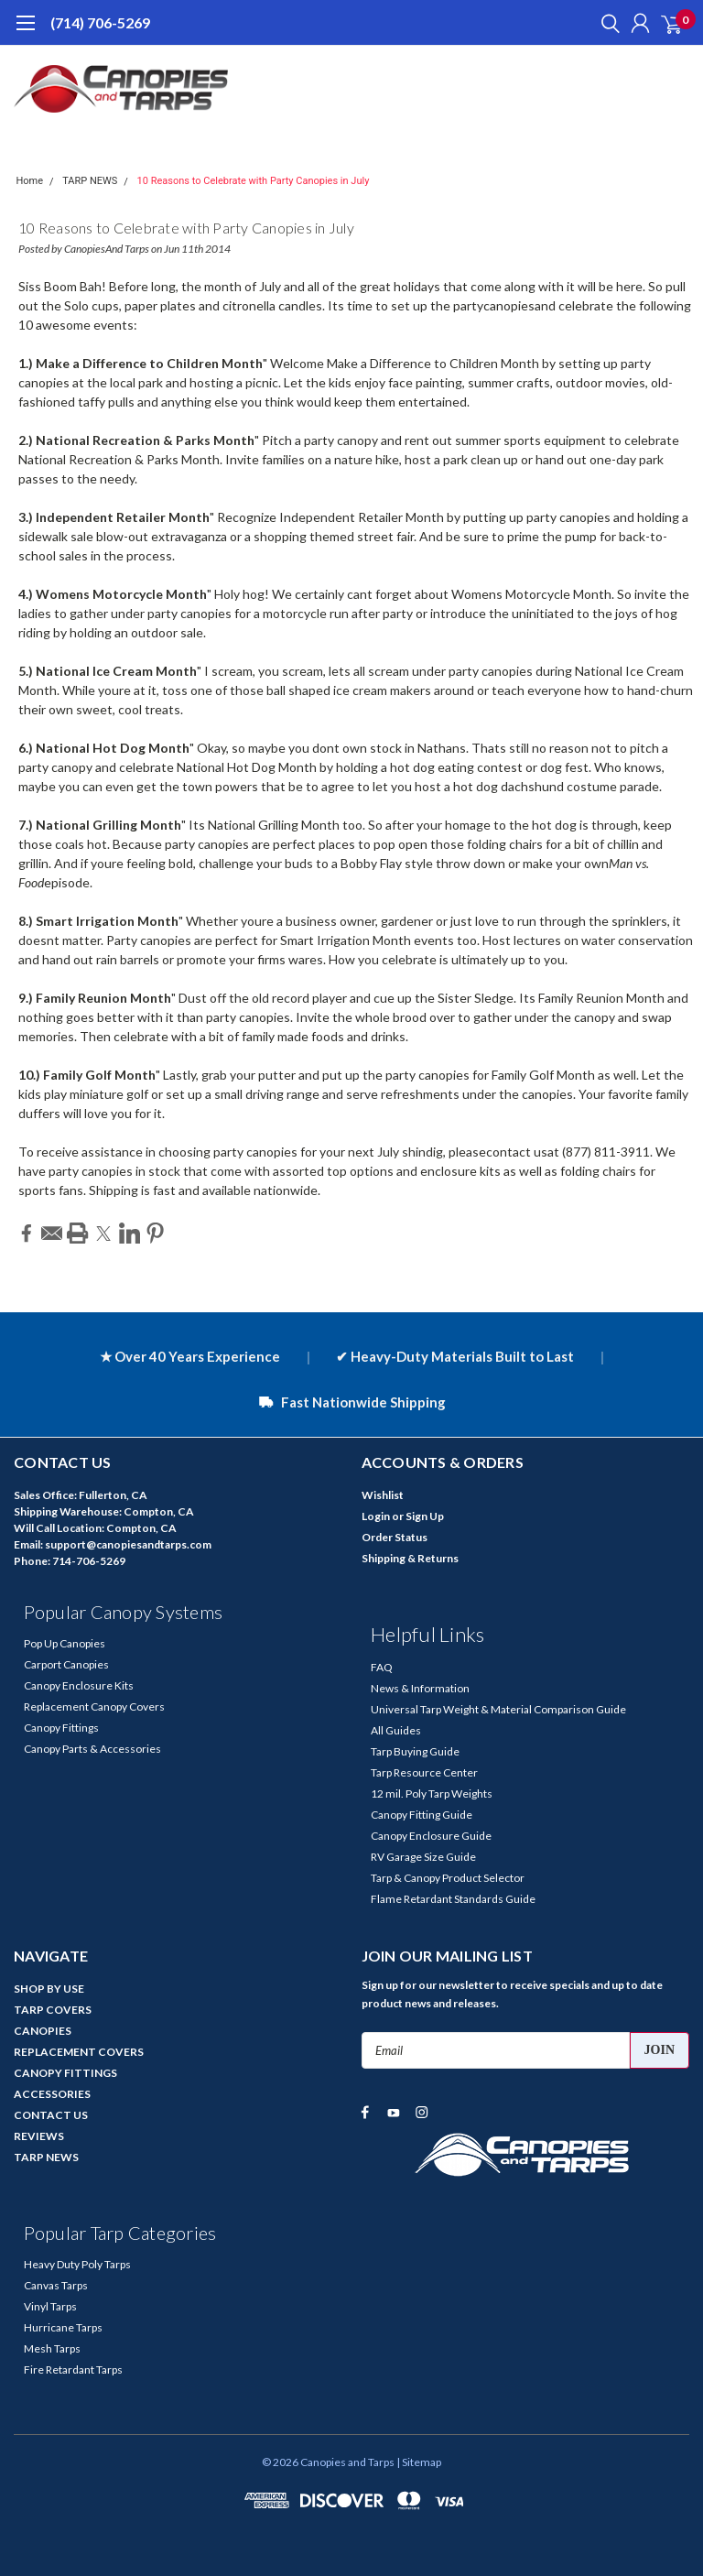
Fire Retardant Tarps (73, 2369)
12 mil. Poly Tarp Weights (431, 1793)
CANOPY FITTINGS (65, 2073)
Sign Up (425, 1516)
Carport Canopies (66, 1664)
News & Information (420, 1688)
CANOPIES (42, 2031)
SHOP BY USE (49, 1988)
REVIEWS (39, 2136)
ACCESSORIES (52, 2094)
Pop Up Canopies (64, 1643)
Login (376, 1516)
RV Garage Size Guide (423, 1857)
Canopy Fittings (61, 1727)
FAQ (382, 1667)
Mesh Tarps (52, 2348)
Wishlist (383, 1495)
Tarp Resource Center (424, 1772)
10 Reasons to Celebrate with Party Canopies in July (253, 181)
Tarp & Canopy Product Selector (448, 1878)
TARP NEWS (89, 181)
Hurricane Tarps (63, 2327)
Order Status (394, 1537)
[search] (606, 23)
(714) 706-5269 (100, 22)
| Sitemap (418, 2462)
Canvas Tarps (56, 2285)
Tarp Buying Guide (415, 1751)
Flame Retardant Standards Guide (453, 1899)
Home (30, 181)
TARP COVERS (53, 2009)
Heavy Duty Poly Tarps (77, 2264)
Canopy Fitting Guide (421, 1814)
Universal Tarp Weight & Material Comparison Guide (498, 1709)
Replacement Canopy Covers (94, 1706)
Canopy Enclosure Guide (431, 1835)
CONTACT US (51, 2115)
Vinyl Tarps (50, 2306)
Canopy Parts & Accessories (92, 1748)
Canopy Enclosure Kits (79, 1685)
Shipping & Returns (410, 1558)
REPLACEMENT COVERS (79, 2052)
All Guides (396, 1730)
